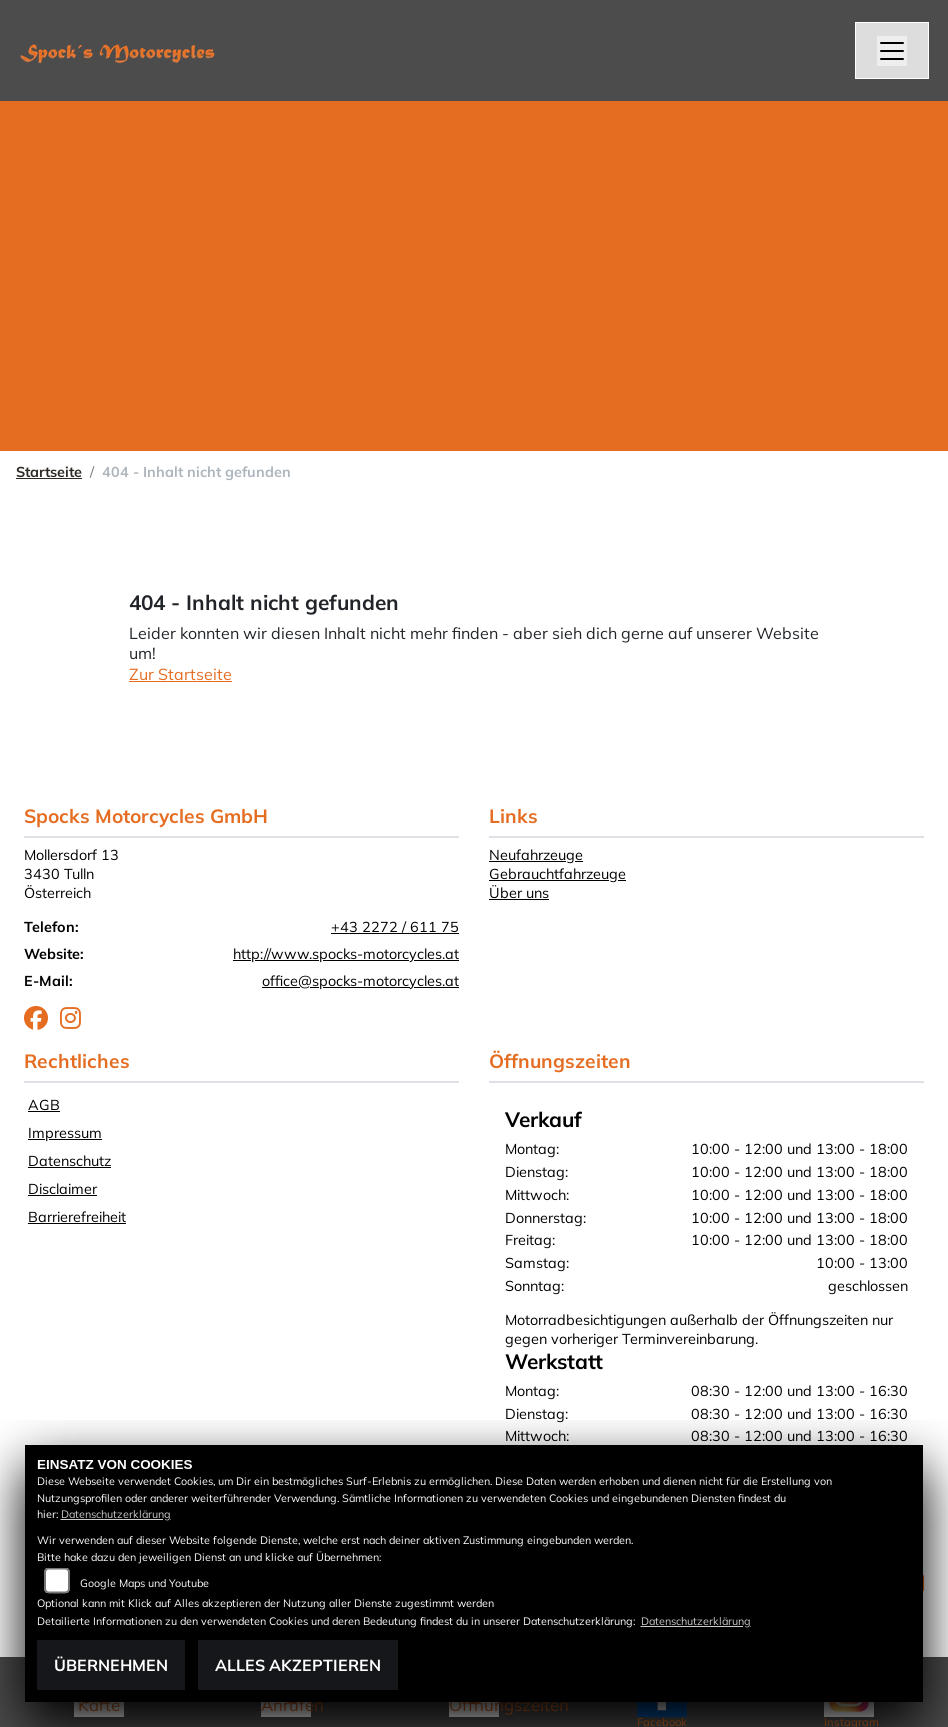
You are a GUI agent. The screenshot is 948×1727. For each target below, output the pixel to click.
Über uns (519, 893)
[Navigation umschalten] (892, 51)
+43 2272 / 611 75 (395, 927)
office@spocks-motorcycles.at (360, 981)
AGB (44, 1105)
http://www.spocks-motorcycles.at (346, 954)
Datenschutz (69, 1161)
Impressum (65, 1133)
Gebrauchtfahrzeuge (557, 874)
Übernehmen (111, 1665)
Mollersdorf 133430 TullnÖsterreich (71, 873)
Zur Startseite (180, 674)
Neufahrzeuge (536, 855)
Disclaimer (62, 1189)
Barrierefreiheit (77, 1217)
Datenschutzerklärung (116, 1514)
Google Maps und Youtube (144, 1583)
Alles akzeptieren (298, 1665)
